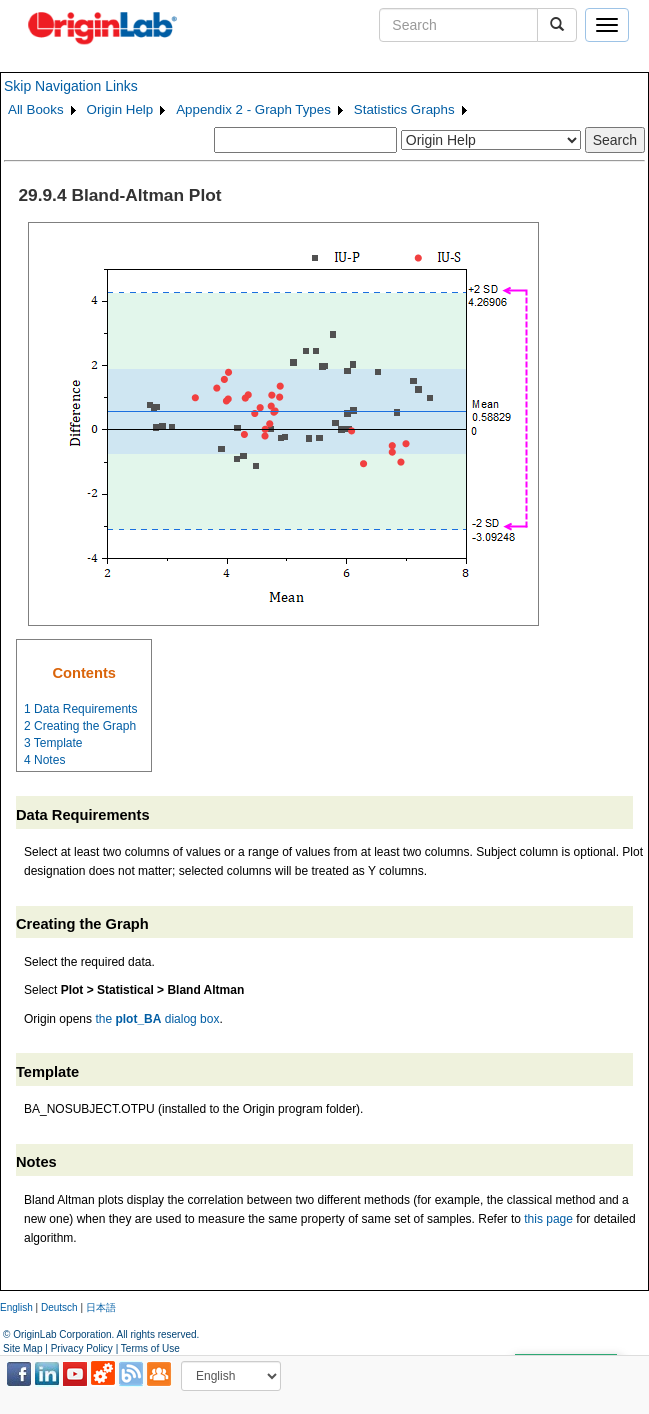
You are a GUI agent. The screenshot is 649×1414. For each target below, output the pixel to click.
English (16, 1307)
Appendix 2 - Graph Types (253, 109)
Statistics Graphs (404, 109)
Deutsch (59, 1307)
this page (548, 1219)
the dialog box (157, 1019)
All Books (36, 109)
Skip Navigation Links (71, 86)
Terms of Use (150, 1348)
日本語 (101, 1307)
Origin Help (120, 109)
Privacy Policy (82, 1348)
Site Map (22, 1348)
